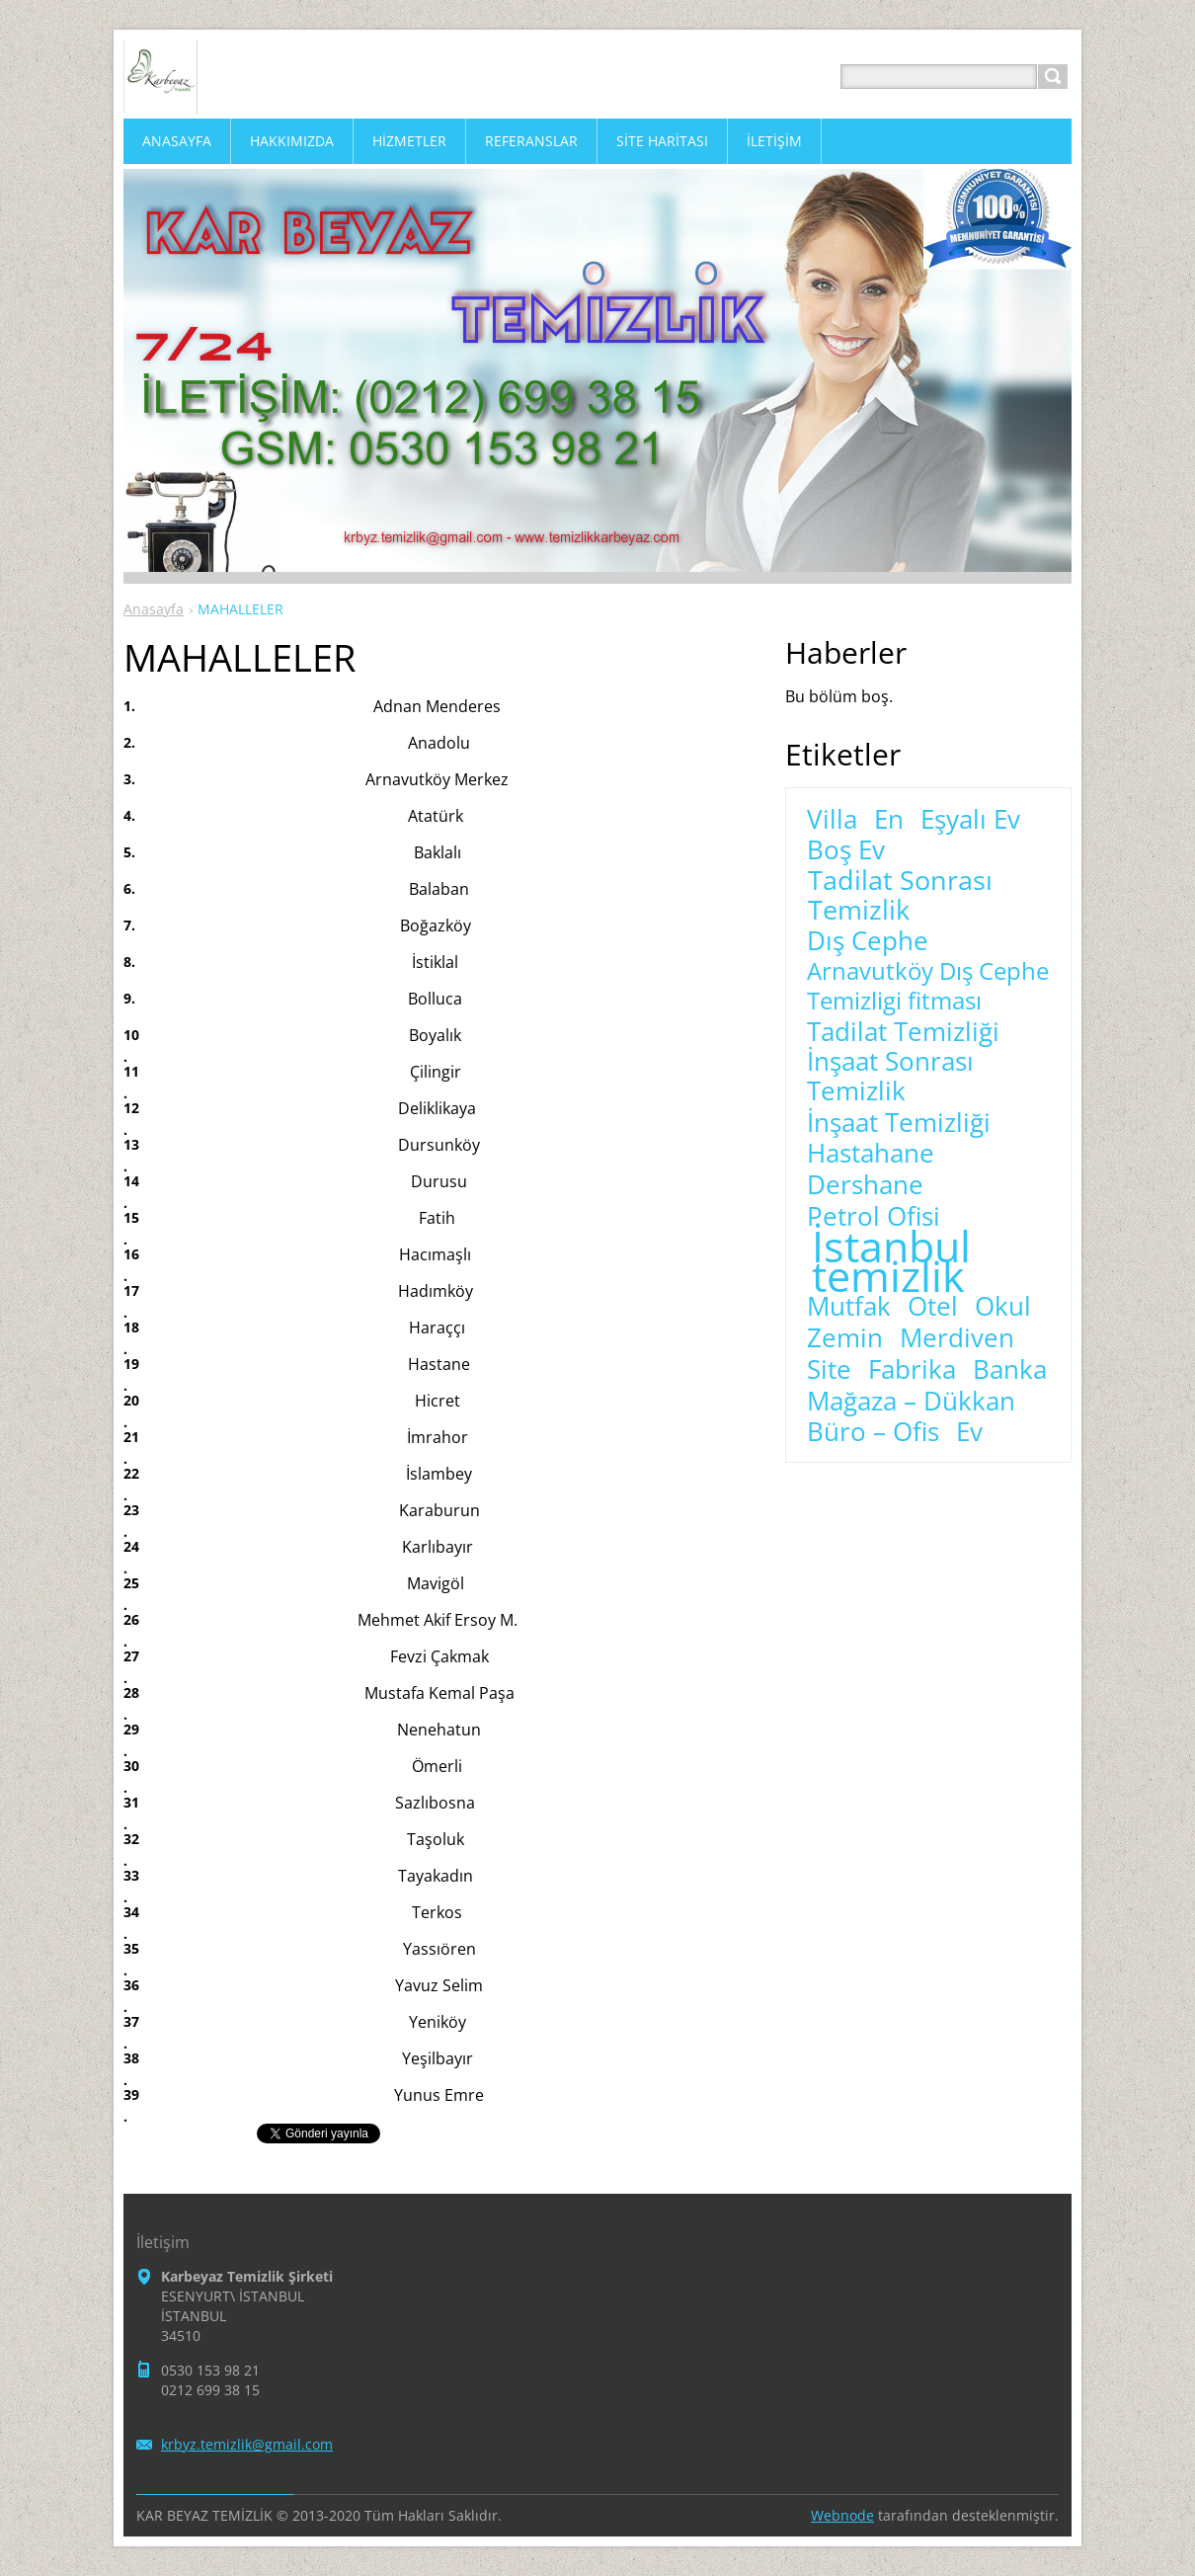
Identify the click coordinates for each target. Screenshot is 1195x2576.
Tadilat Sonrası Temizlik (900, 895)
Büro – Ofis (873, 1432)
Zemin (845, 1338)
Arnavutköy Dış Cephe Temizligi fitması (928, 985)
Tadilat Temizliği (903, 1032)
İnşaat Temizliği (899, 1123)
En (889, 820)
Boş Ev (846, 850)
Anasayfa (153, 609)
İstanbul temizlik (891, 1261)
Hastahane (870, 1153)
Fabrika (912, 1370)
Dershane (865, 1185)
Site (829, 1370)
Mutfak (849, 1307)
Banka (1010, 1370)
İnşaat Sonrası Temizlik (890, 1076)
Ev (969, 1432)
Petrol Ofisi (873, 1217)
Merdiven (957, 1338)
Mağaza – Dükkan (911, 1401)
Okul (1003, 1307)
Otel (933, 1307)
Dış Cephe (867, 941)
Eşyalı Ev (970, 820)
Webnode (842, 2515)
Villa (832, 820)
